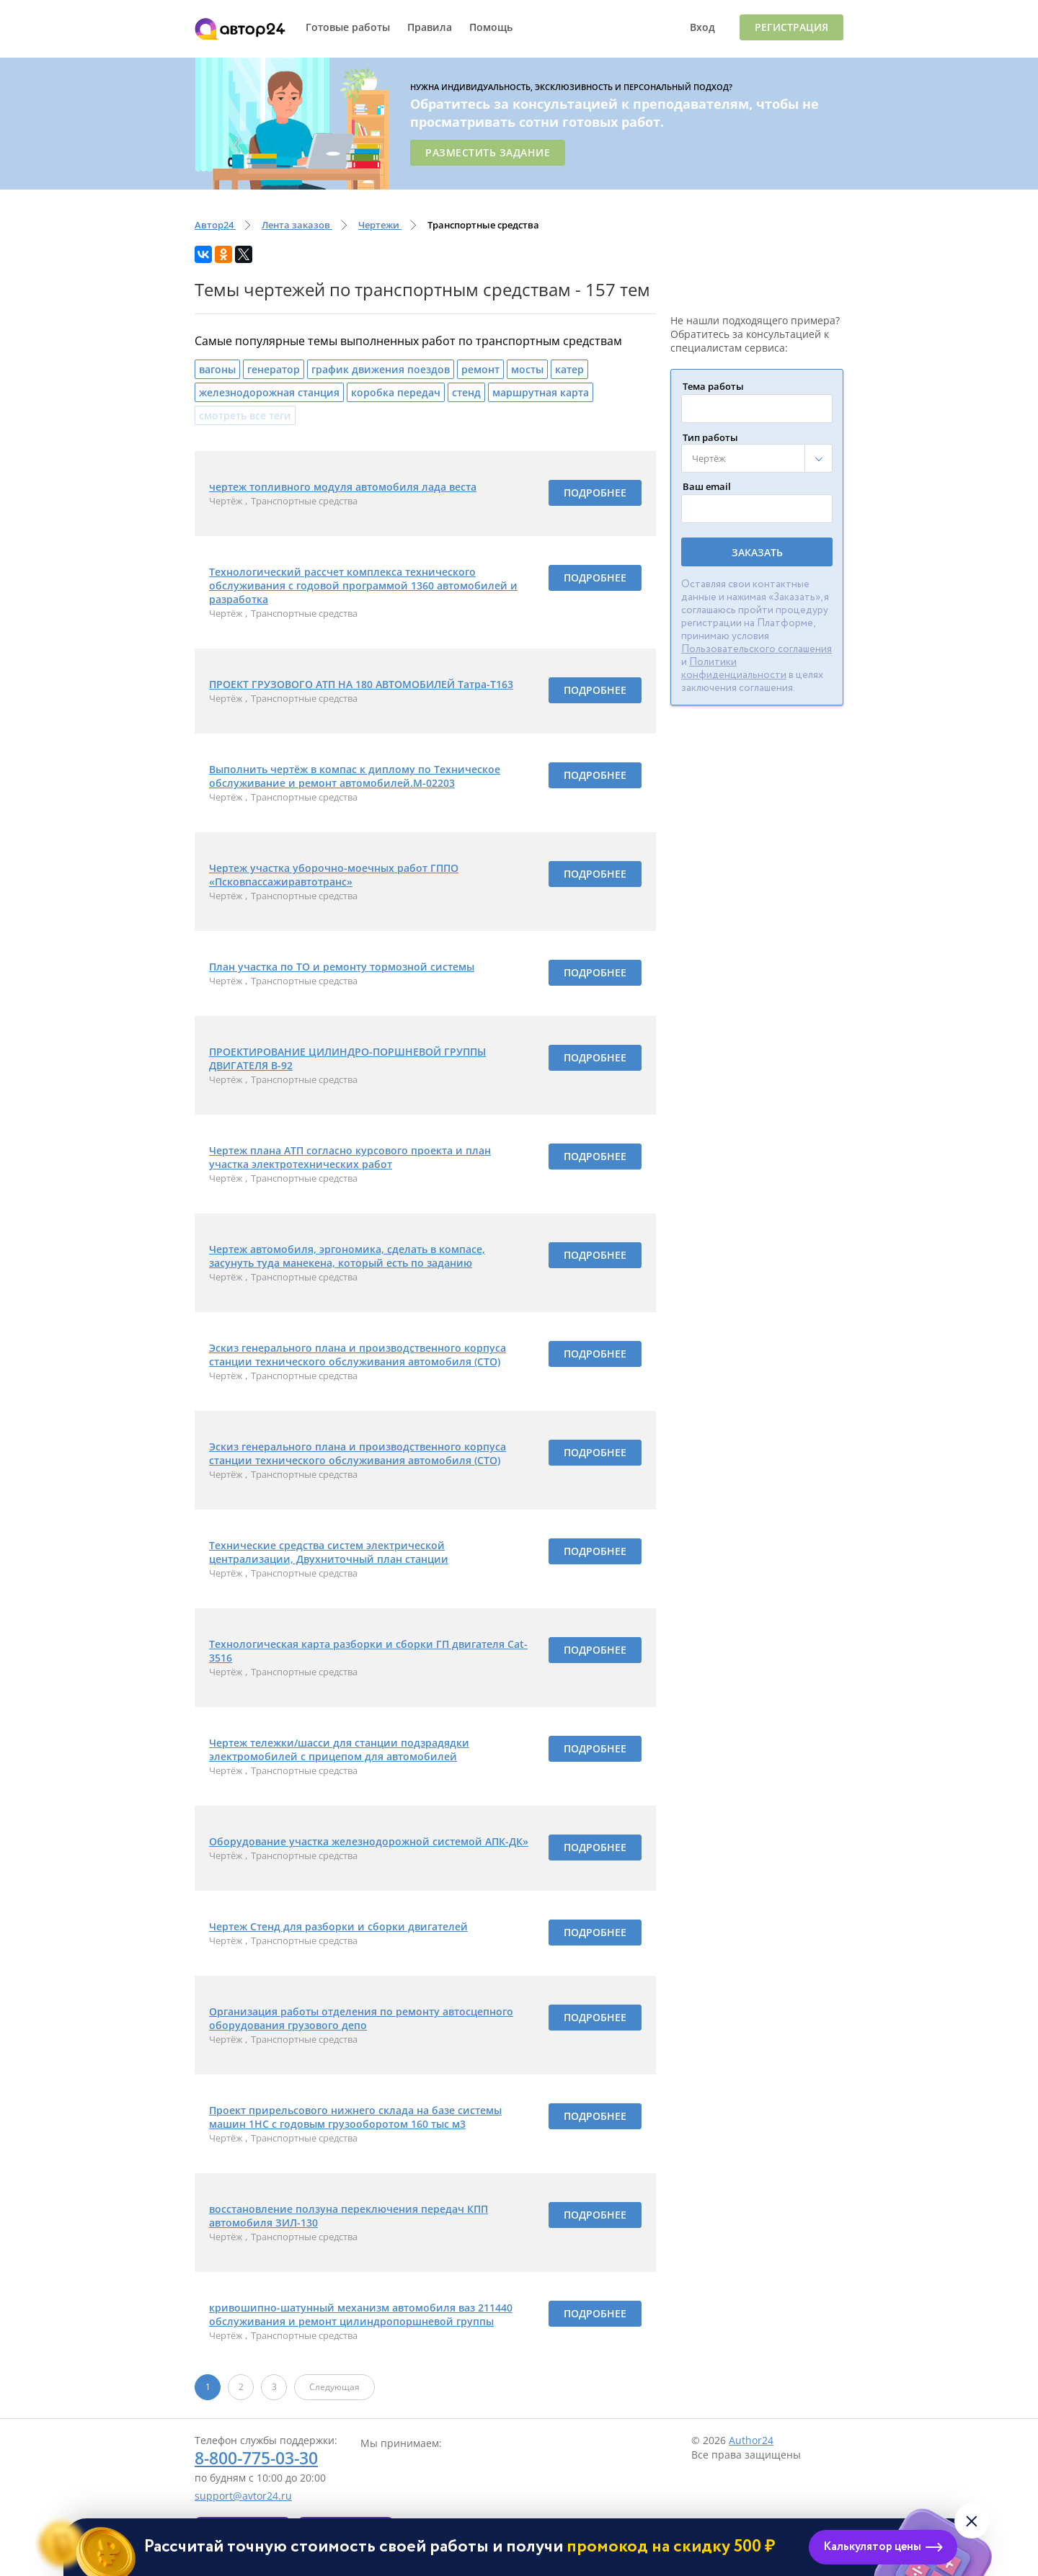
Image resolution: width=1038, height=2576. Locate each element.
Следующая (334, 2387)
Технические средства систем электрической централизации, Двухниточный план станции (328, 1552)
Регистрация (791, 27)
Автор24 (240, 28)
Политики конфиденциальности (733, 668)
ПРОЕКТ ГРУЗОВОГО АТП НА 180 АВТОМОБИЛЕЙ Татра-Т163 (361, 684)
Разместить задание (487, 152)
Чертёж (227, 500)
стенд (466, 392)
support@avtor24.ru (243, 2496)
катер (569, 369)
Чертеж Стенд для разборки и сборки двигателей (338, 1926)
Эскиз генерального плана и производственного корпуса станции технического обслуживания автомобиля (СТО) (357, 1354)
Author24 (751, 2440)
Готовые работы (348, 27)
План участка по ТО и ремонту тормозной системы (341, 966)
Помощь (491, 27)
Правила (429, 27)
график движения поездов (380, 369)
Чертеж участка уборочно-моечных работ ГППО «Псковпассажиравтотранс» (333, 874)
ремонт (480, 369)
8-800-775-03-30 (256, 2457)
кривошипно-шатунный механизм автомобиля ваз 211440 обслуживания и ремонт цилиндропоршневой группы (361, 2314)
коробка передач (395, 392)
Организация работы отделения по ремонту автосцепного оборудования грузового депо (361, 2018)
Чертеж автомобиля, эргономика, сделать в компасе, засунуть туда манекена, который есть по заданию (347, 1256)
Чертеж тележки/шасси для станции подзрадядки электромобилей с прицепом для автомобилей (339, 1749)
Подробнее (595, 492)
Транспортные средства (304, 500)
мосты (527, 369)
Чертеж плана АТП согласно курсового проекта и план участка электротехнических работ (350, 1157)
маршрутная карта (540, 392)
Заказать (757, 552)
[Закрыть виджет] (971, 2521)
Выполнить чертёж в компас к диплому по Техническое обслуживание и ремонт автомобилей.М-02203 (354, 776)
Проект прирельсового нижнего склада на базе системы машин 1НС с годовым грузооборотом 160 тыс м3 (355, 2117)
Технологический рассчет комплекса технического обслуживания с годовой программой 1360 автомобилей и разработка (363, 585)
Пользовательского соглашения (756, 649)
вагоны (217, 369)
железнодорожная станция (269, 392)
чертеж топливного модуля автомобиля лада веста (342, 487)
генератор (273, 369)
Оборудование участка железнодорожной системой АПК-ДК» (368, 1841)
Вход (702, 27)
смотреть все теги (245, 415)
